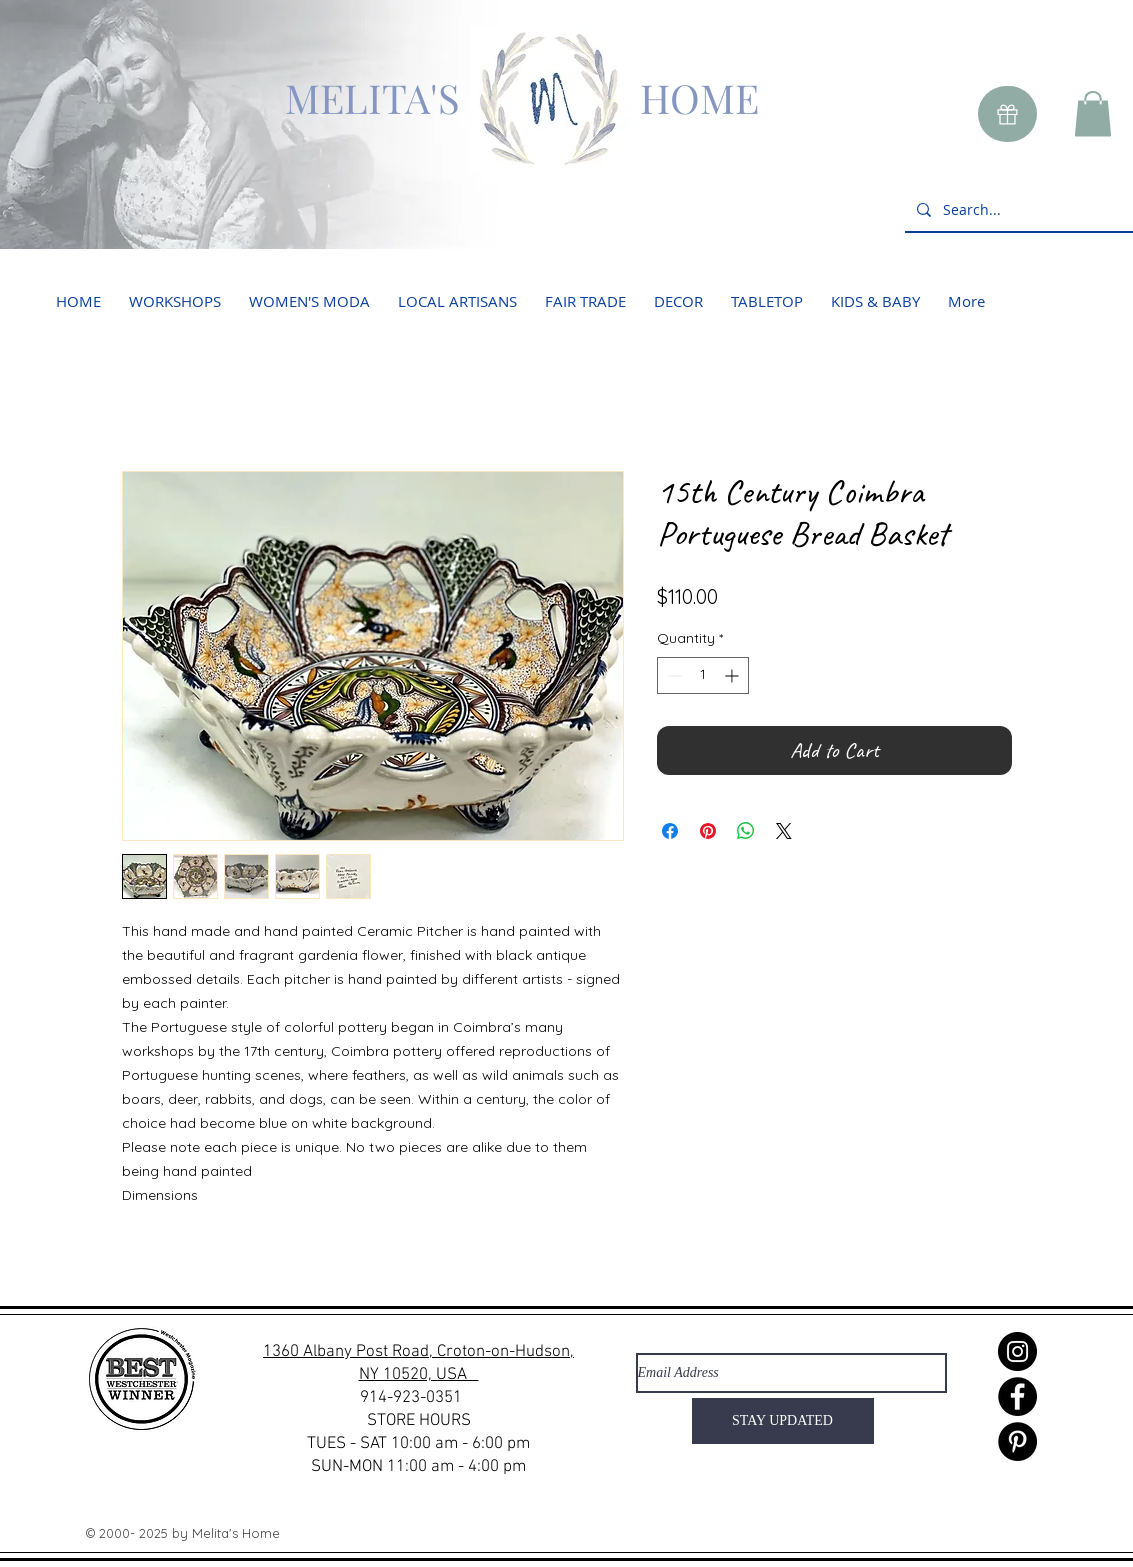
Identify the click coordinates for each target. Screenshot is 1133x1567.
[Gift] (1007, 114)
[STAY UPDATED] (783, 1421)
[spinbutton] (703, 675)
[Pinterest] (1017, 1441)
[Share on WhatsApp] (746, 831)
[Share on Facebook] (670, 831)
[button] (1093, 113)
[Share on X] (784, 831)
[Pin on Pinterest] (708, 831)
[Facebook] (1017, 1396)
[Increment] (733, 675)
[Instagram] (1017, 1351)
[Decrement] (672, 675)
